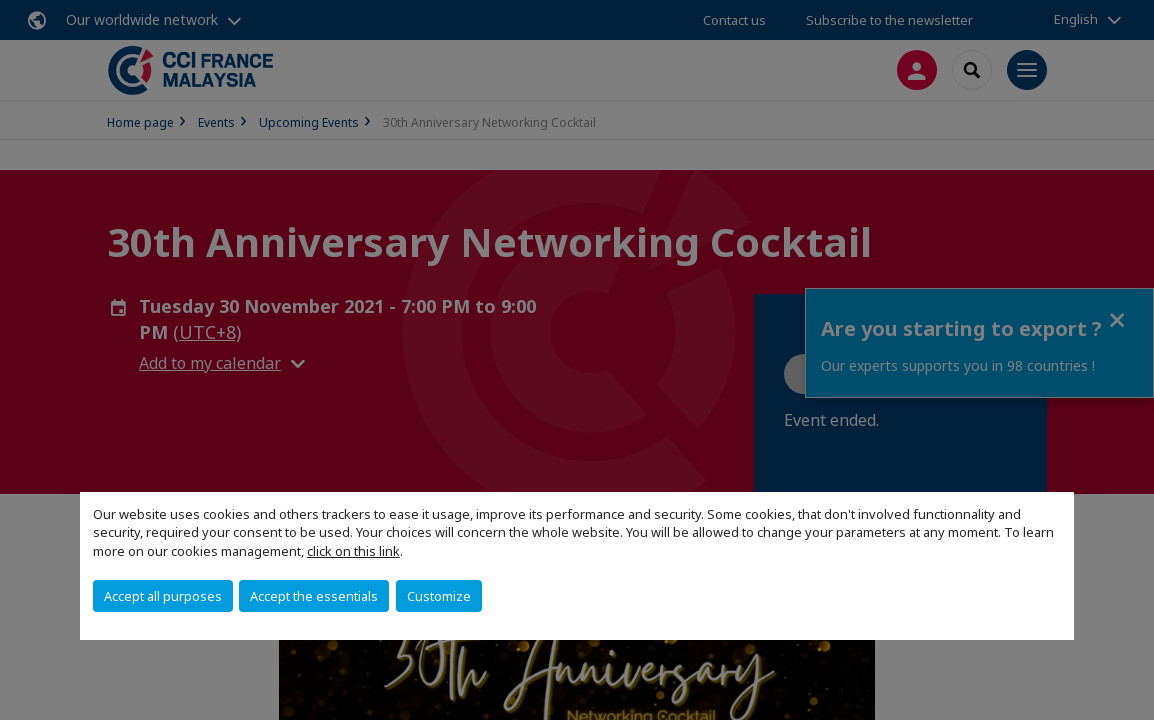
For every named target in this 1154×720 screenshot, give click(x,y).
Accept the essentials (314, 596)
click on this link (353, 551)
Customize (439, 596)
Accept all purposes (163, 596)
